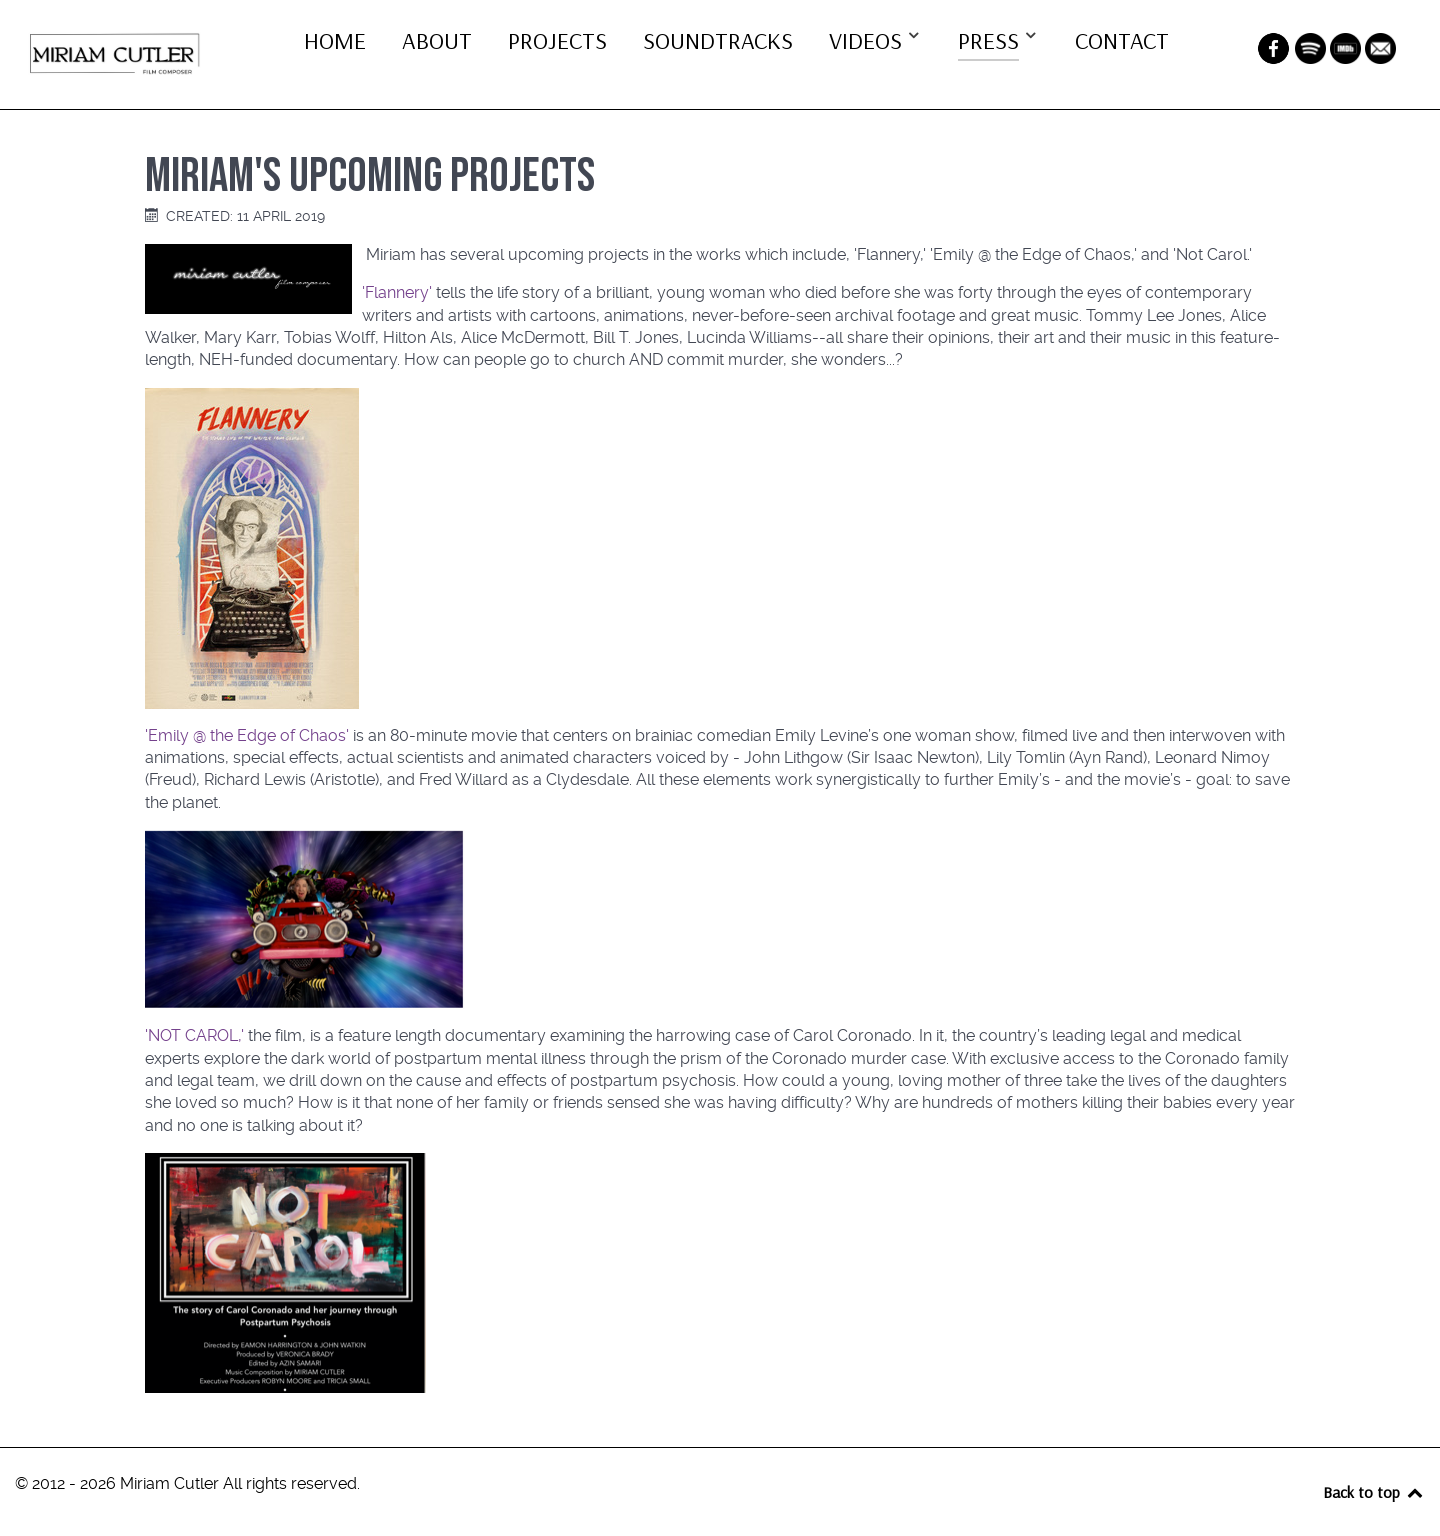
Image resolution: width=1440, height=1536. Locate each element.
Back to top (1374, 1492)
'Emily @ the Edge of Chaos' (247, 735)
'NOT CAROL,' (194, 1035)
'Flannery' (397, 292)
